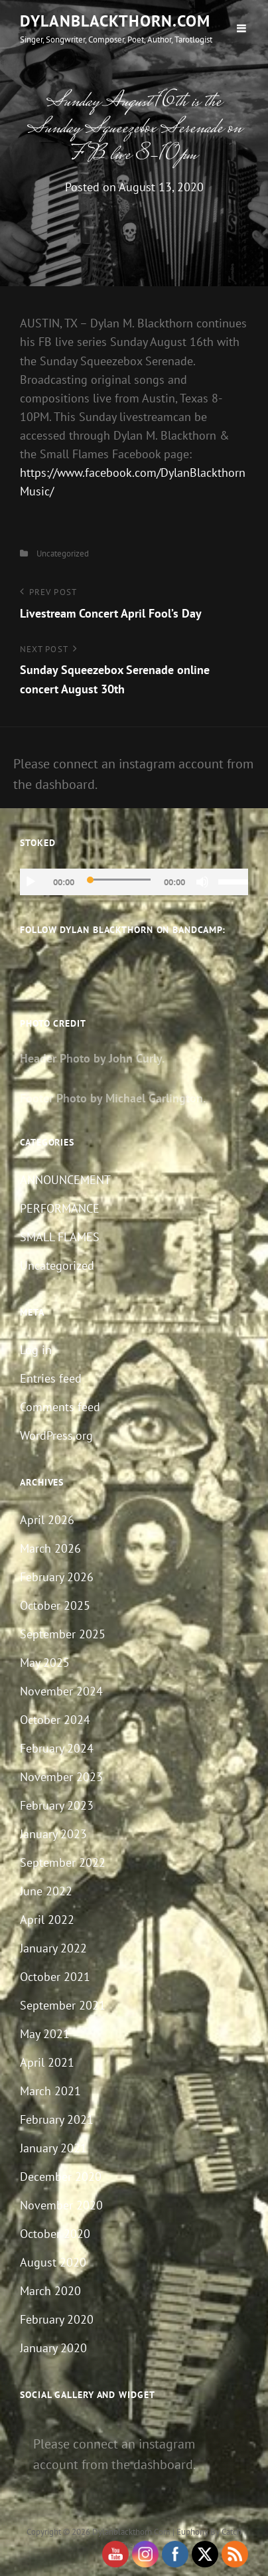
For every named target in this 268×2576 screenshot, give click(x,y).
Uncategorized (62, 553)
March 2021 (50, 2091)
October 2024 (55, 1719)
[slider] (119, 880)
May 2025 (45, 1662)
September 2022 (62, 1862)
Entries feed (51, 1378)
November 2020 (61, 2205)
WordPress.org (56, 1435)
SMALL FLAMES (60, 1237)
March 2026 (50, 1548)
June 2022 (46, 1891)
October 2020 (55, 2233)
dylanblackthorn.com (115, 21)
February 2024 (57, 1748)
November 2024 (61, 1691)
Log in (36, 1349)
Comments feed (60, 1407)
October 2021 (55, 1976)
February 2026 (57, 1577)
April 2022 (47, 1919)
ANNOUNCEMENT (65, 1179)
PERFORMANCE (60, 1208)
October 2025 (55, 1605)
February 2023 (57, 1805)
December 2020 (60, 2176)
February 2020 (57, 2319)
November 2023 (61, 1776)
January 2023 (53, 1834)
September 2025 (62, 1634)
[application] (134, 882)
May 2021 (45, 2033)
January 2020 (53, 2348)
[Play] (30, 882)
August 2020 (53, 2262)
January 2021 (53, 2148)
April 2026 (47, 1519)
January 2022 (53, 1948)
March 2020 (50, 2290)
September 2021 (62, 2005)
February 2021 (57, 2119)
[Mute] (202, 882)
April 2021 (47, 2062)
